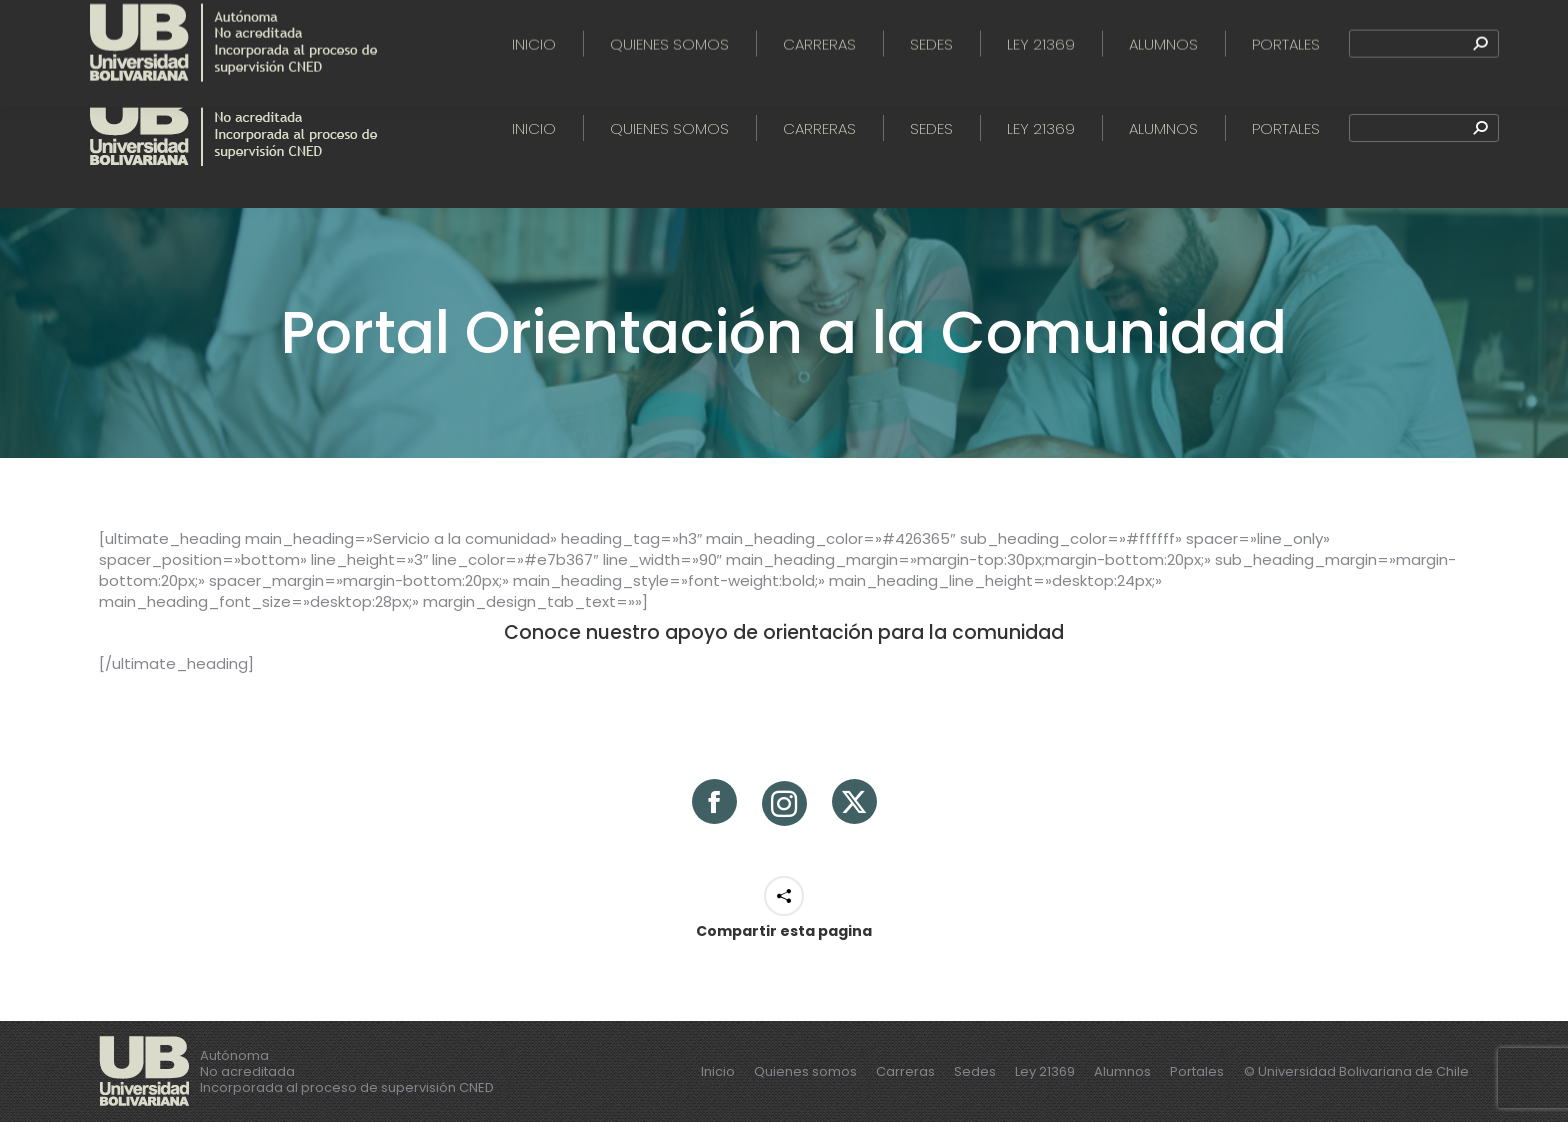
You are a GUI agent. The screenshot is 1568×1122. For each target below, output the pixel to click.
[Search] (1424, 128)
